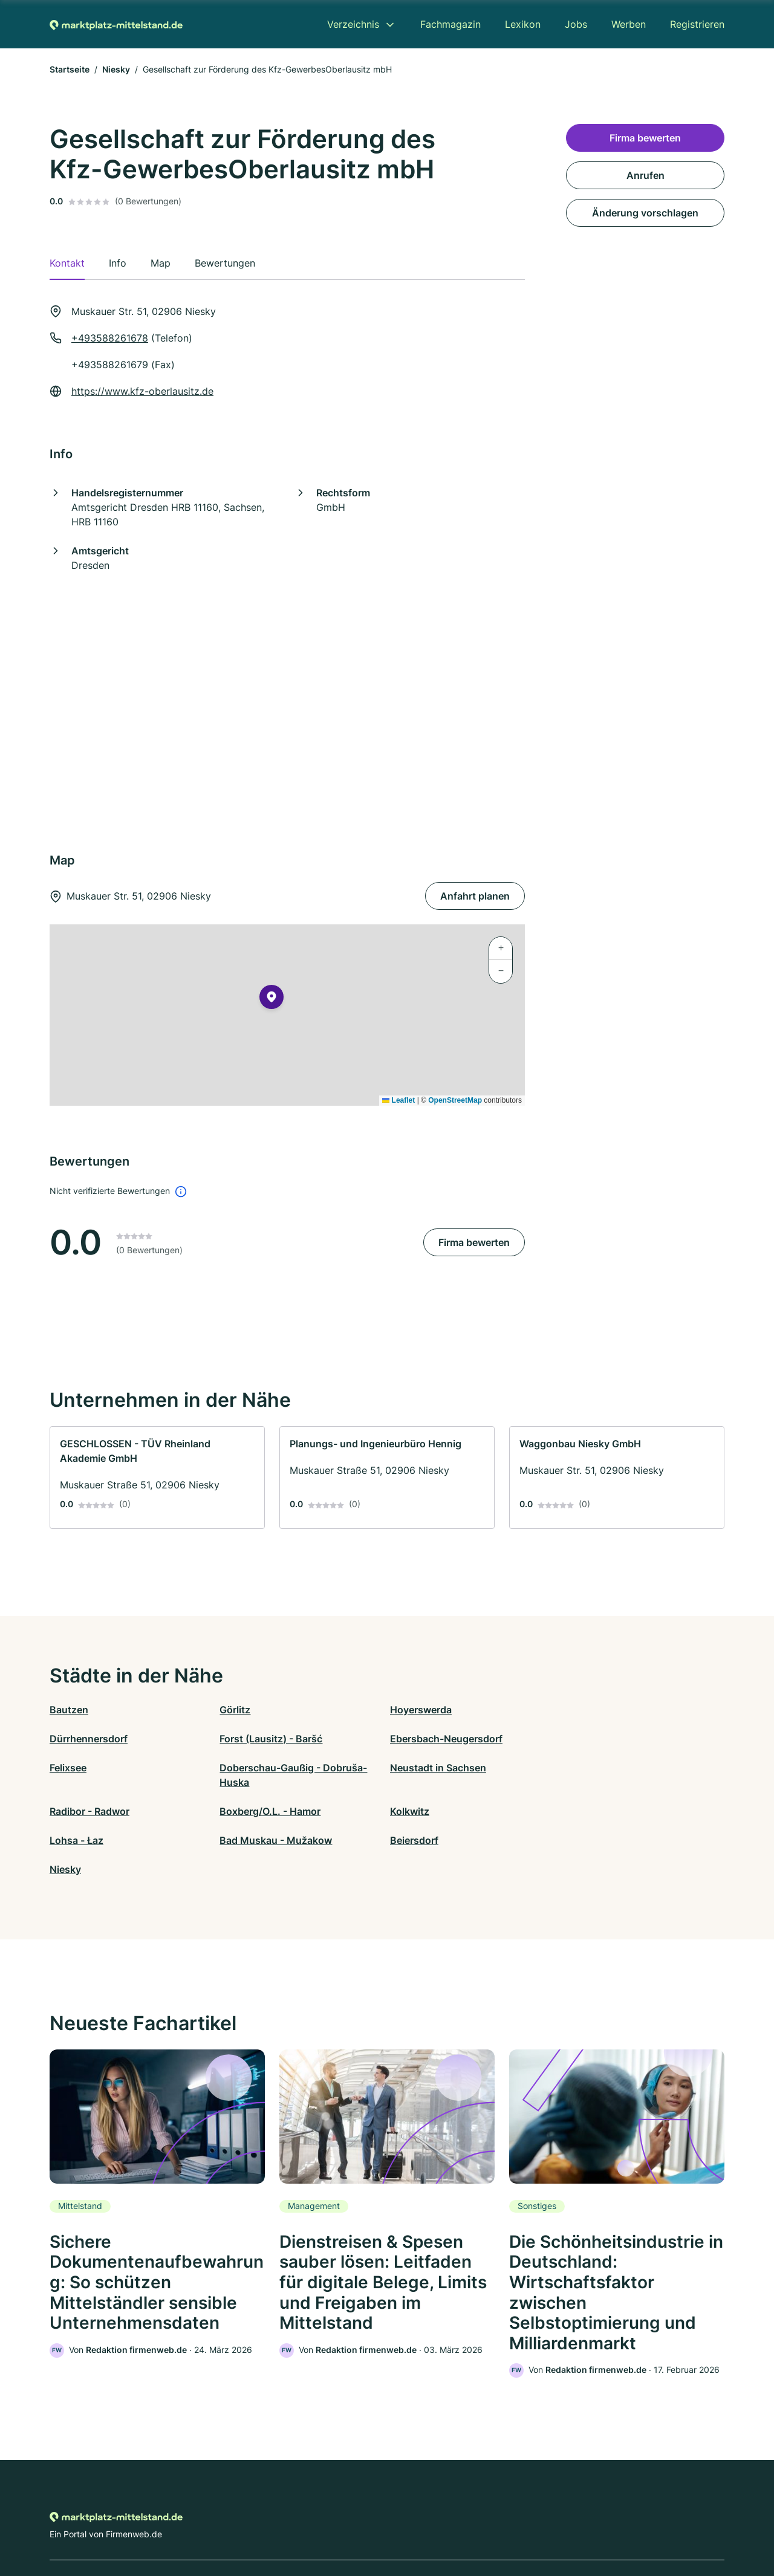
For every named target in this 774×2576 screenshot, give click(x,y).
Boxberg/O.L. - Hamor (437, 1782)
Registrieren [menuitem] (697, 24)
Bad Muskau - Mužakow (274, 1811)
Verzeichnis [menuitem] (353, 24)
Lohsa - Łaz (76, 1811)
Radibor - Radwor (258, 1782)
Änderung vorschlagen (645, 213)
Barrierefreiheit (351, 2523)
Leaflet (398, 1100)
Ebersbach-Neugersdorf (274, 1739)
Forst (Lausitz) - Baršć (101, 1739)
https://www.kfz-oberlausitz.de (142, 391)
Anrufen (645, 175)
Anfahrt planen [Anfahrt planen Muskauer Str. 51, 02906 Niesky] (475, 896)
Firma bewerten (474, 1242)
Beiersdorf (411, 1811)
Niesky (116, 69)
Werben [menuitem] (628, 24)
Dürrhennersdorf (595, 1710)
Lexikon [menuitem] (523, 24)
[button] (271, 999)
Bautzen (69, 1710)
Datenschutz (287, 2523)
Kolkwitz (575, 1782)
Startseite (69, 69)
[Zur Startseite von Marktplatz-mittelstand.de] (116, 24)
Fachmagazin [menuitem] (450, 24)
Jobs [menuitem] (576, 24)
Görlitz (233, 1710)
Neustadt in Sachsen (98, 1782)
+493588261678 (109, 338)
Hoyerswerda (418, 1710)
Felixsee (405, 1739)
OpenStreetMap (455, 1100)
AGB (499, 2523)
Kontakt (238, 2523)
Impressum (539, 2523)
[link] (157, 1477)
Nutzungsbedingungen (435, 2523)
